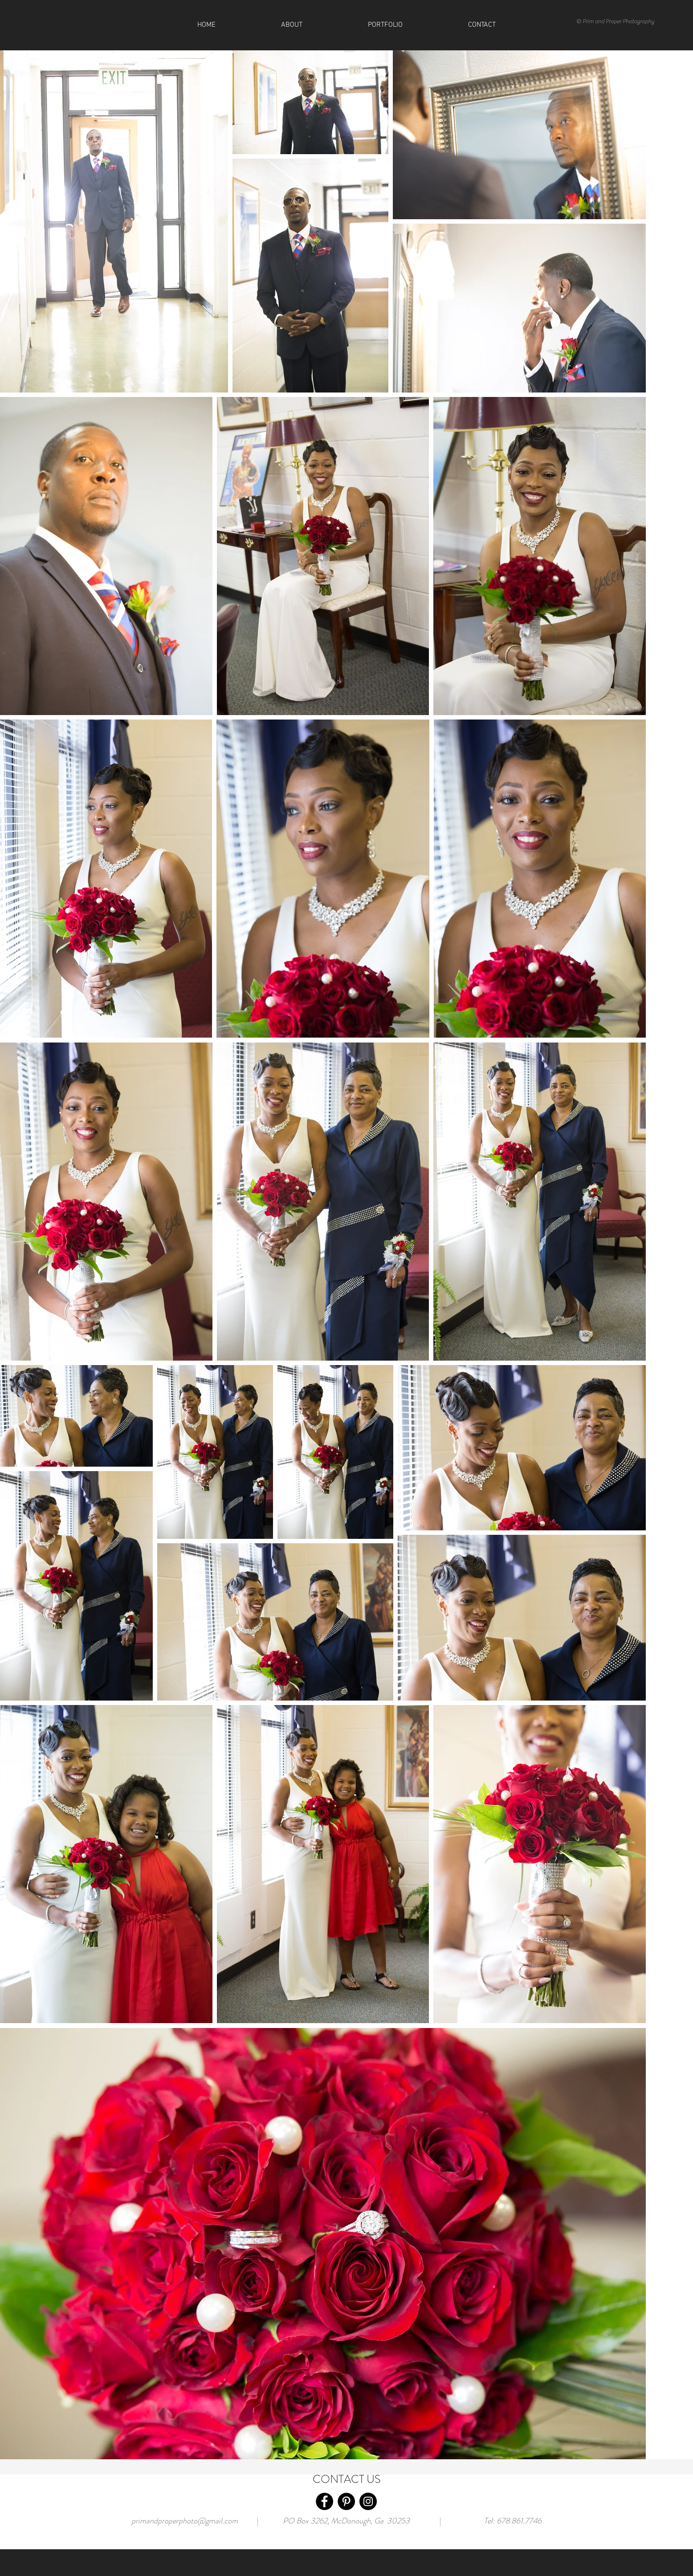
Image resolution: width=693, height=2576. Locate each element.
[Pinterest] (346, 2501)
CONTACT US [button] (347, 2479)
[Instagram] (368, 2501)
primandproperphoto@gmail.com (184, 2521)
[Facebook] (324, 2501)
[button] (482, 25)
